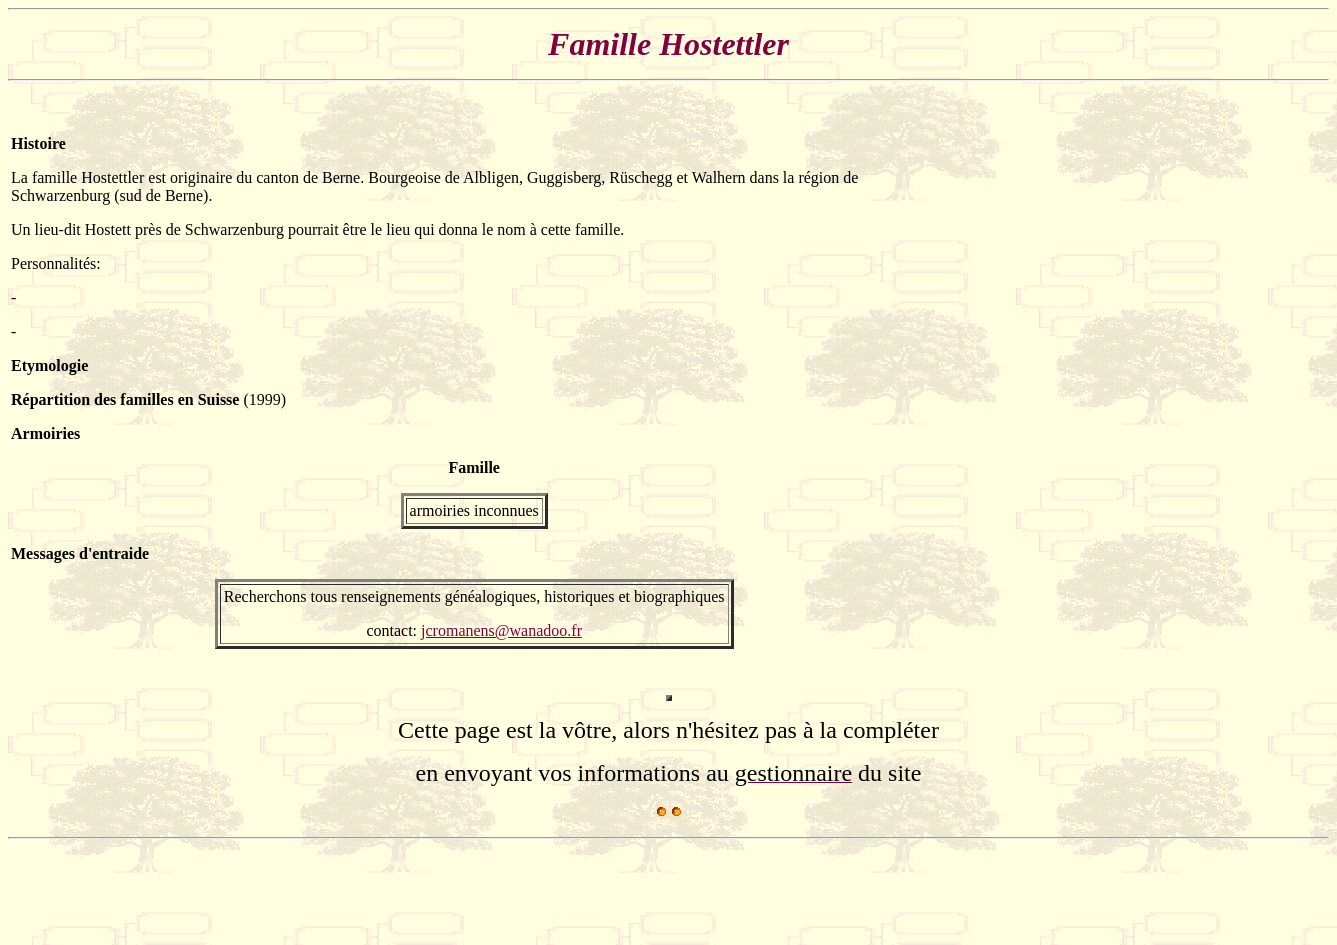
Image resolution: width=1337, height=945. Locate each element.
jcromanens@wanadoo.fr (501, 630)
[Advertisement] (1266, 392)
